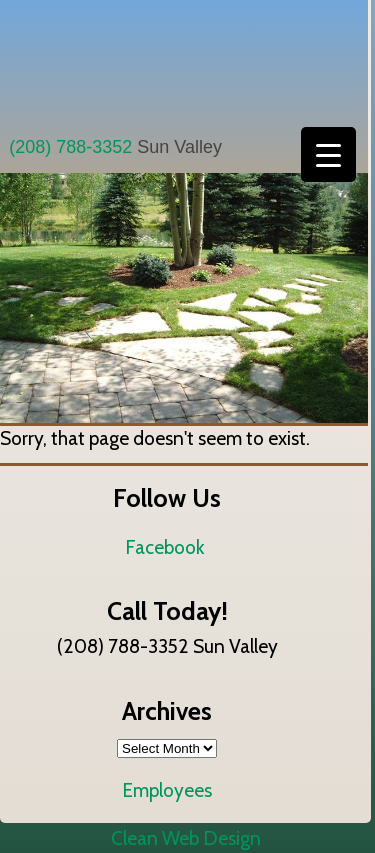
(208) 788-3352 (70, 147)
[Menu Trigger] (328, 154)
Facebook (164, 547)
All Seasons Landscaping (184, 62)
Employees (167, 790)
